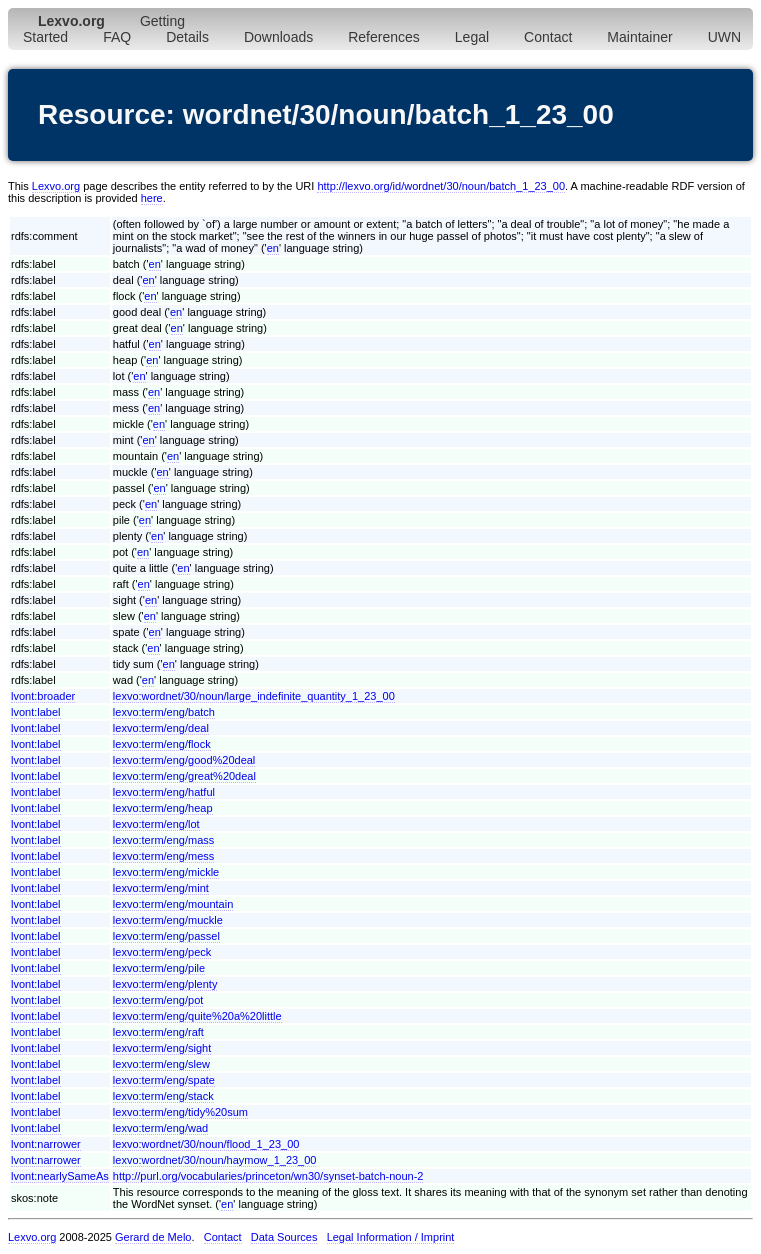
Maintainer (639, 37)
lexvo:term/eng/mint (161, 888)
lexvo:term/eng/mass (163, 840)
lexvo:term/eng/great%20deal (184, 776)
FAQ (117, 37)
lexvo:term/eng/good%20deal (184, 760)
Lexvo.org (56, 186)
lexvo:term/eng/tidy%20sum (180, 1112)
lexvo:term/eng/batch (164, 712)
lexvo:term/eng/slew (161, 1064)
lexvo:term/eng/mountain (173, 904)
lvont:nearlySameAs (60, 1176)
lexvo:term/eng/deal (161, 728)
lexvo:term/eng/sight (162, 1048)
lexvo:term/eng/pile (159, 968)
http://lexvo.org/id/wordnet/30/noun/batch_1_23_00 (441, 186)
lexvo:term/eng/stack (163, 1096)
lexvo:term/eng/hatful (164, 792)
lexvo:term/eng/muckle (168, 920)
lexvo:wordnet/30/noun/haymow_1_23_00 (215, 1160)
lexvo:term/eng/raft (158, 1032)
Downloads (278, 37)
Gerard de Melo (153, 1237)
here (152, 198)
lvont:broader (43, 696)
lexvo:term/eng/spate (164, 1080)
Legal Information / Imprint (391, 1237)
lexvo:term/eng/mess (163, 856)
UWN (724, 37)
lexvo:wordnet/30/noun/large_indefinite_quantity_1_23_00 (254, 696)
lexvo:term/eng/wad (160, 1128)
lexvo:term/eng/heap (163, 808)
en (273, 248)
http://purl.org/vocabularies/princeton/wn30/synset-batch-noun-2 (268, 1176)
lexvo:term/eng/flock (162, 744)
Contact (548, 37)
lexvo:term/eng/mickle (166, 872)
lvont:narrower (46, 1144)
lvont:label (36, 712)
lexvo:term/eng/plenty (165, 984)
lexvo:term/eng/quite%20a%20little (197, 1016)
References (384, 37)
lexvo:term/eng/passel (166, 936)
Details (187, 37)
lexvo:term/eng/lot (156, 824)
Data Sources (284, 1237)
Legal (472, 37)
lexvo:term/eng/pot (158, 1000)
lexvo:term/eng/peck (162, 952)
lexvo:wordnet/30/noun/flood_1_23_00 (206, 1144)
